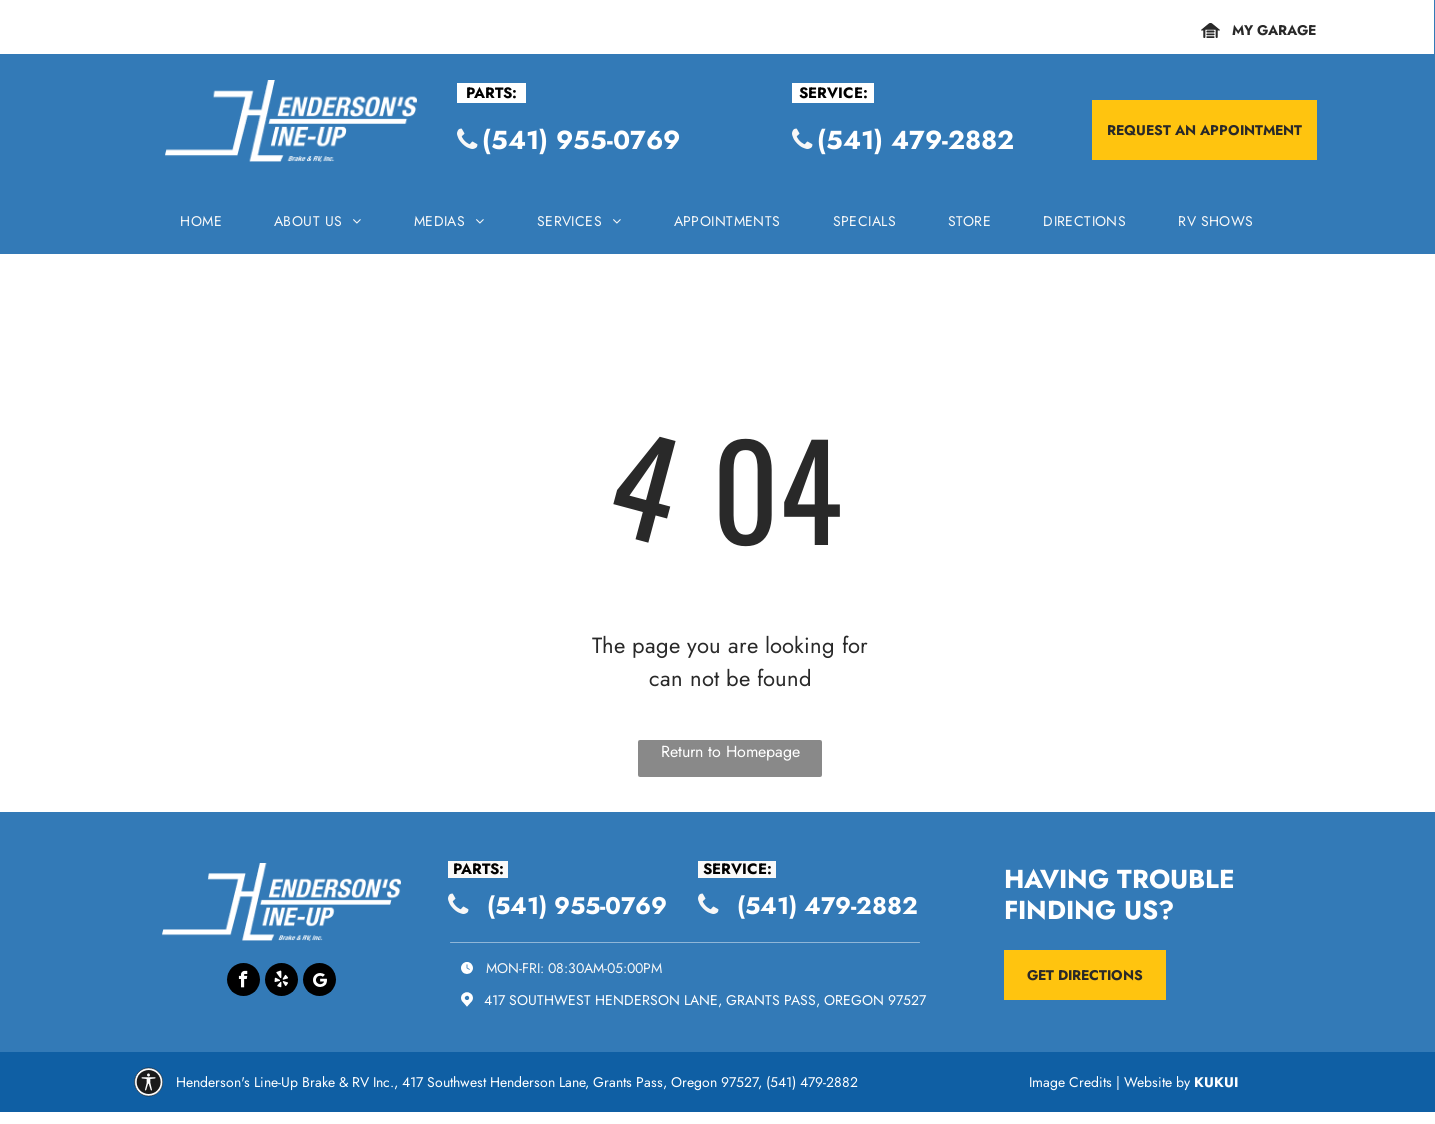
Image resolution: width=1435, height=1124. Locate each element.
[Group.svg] (148, 1091)
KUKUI (1216, 1082)
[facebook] (243, 982)
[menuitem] (201, 226)
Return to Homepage (730, 751)
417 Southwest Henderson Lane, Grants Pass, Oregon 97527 (705, 1000)
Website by (1157, 1082)
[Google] (319, 982)
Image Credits (1070, 1082)
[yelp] (281, 982)
